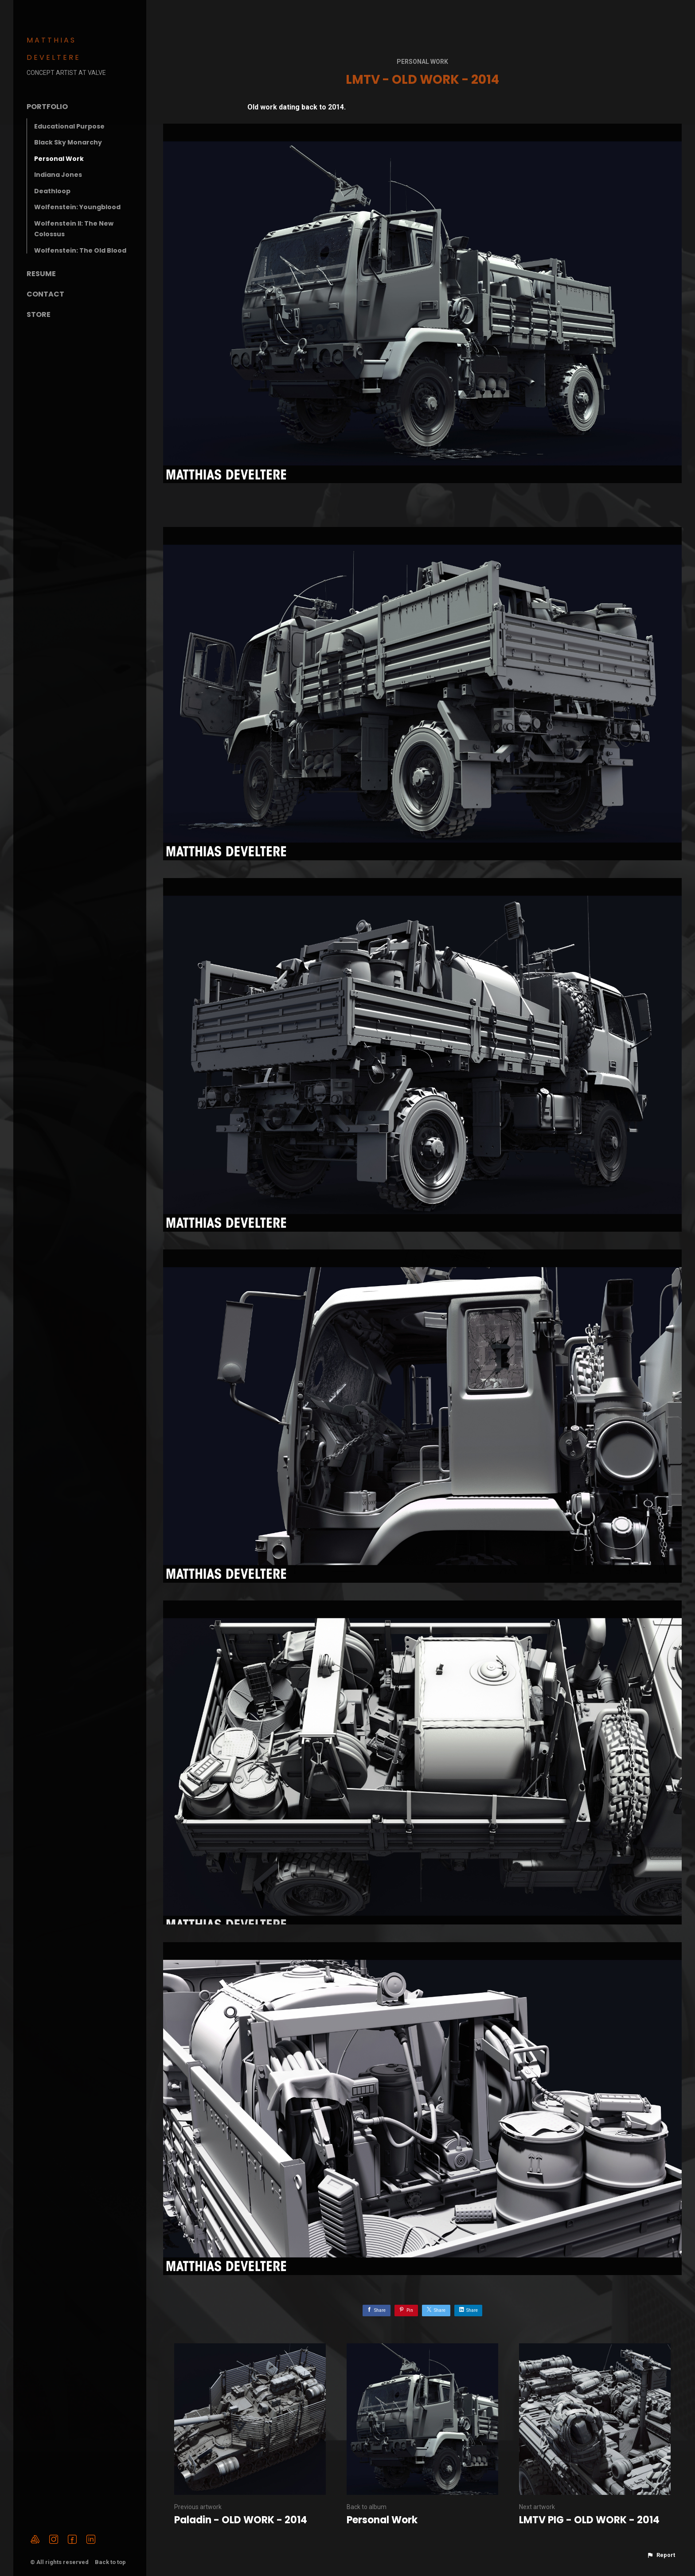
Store (39, 314)
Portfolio (47, 106)
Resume (41, 274)
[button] (661, 2555)
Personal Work (59, 158)
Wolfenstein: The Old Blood (80, 250)
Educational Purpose (69, 126)
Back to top (111, 2562)
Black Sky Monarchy (68, 142)
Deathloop (52, 191)
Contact (45, 294)
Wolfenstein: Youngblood (77, 207)
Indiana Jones (58, 174)
